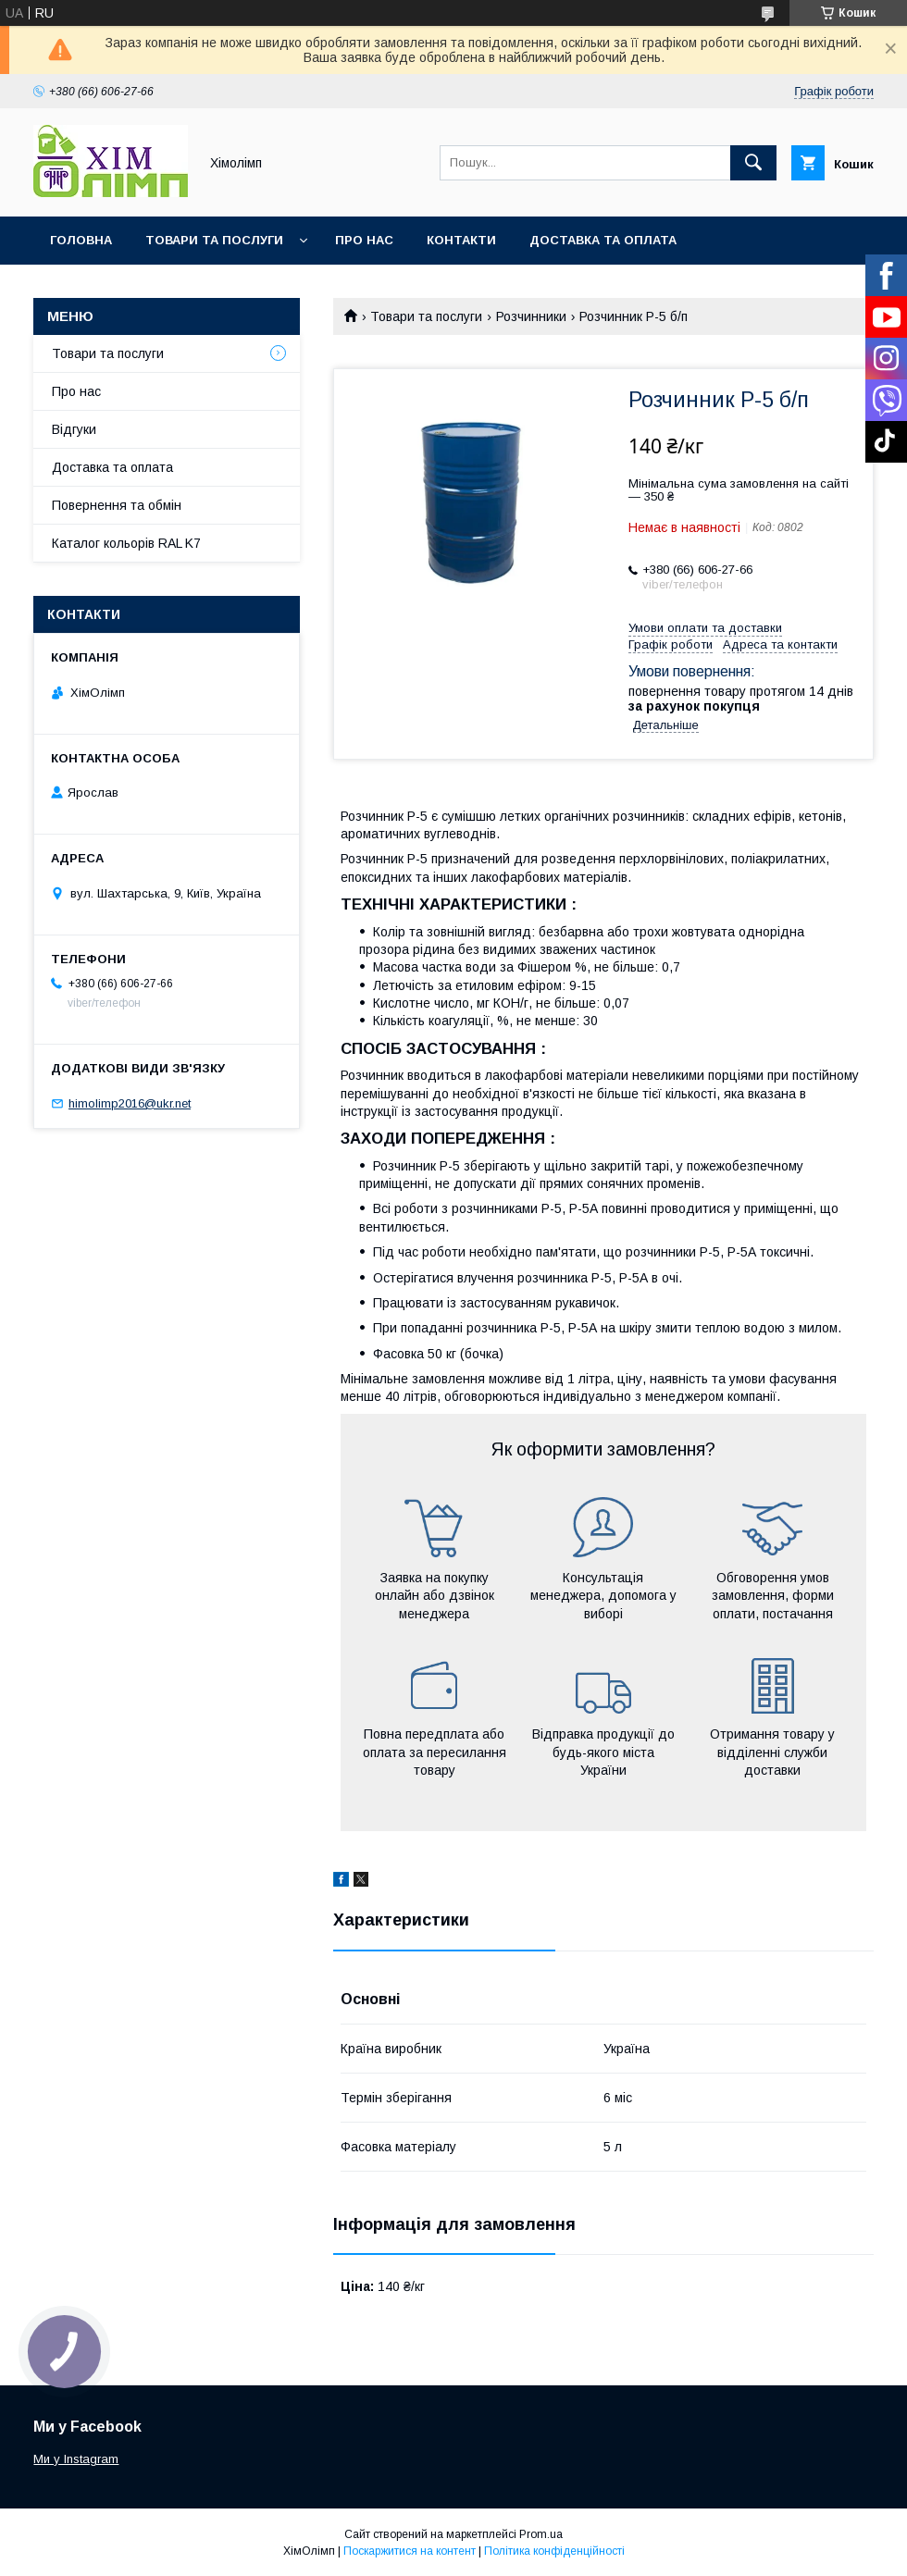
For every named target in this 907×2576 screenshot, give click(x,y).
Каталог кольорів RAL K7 (138, 288)
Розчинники (531, 316)
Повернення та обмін (116, 505)
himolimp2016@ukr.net (129, 1103)
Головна (81, 240)
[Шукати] (753, 162)
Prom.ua (541, 2534)
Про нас (364, 240)
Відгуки (74, 429)
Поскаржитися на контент (409, 2551)
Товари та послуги (214, 240)
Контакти (461, 240)
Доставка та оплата (603, 240)
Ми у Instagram (75, 2459)
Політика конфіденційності (554, 2551)
